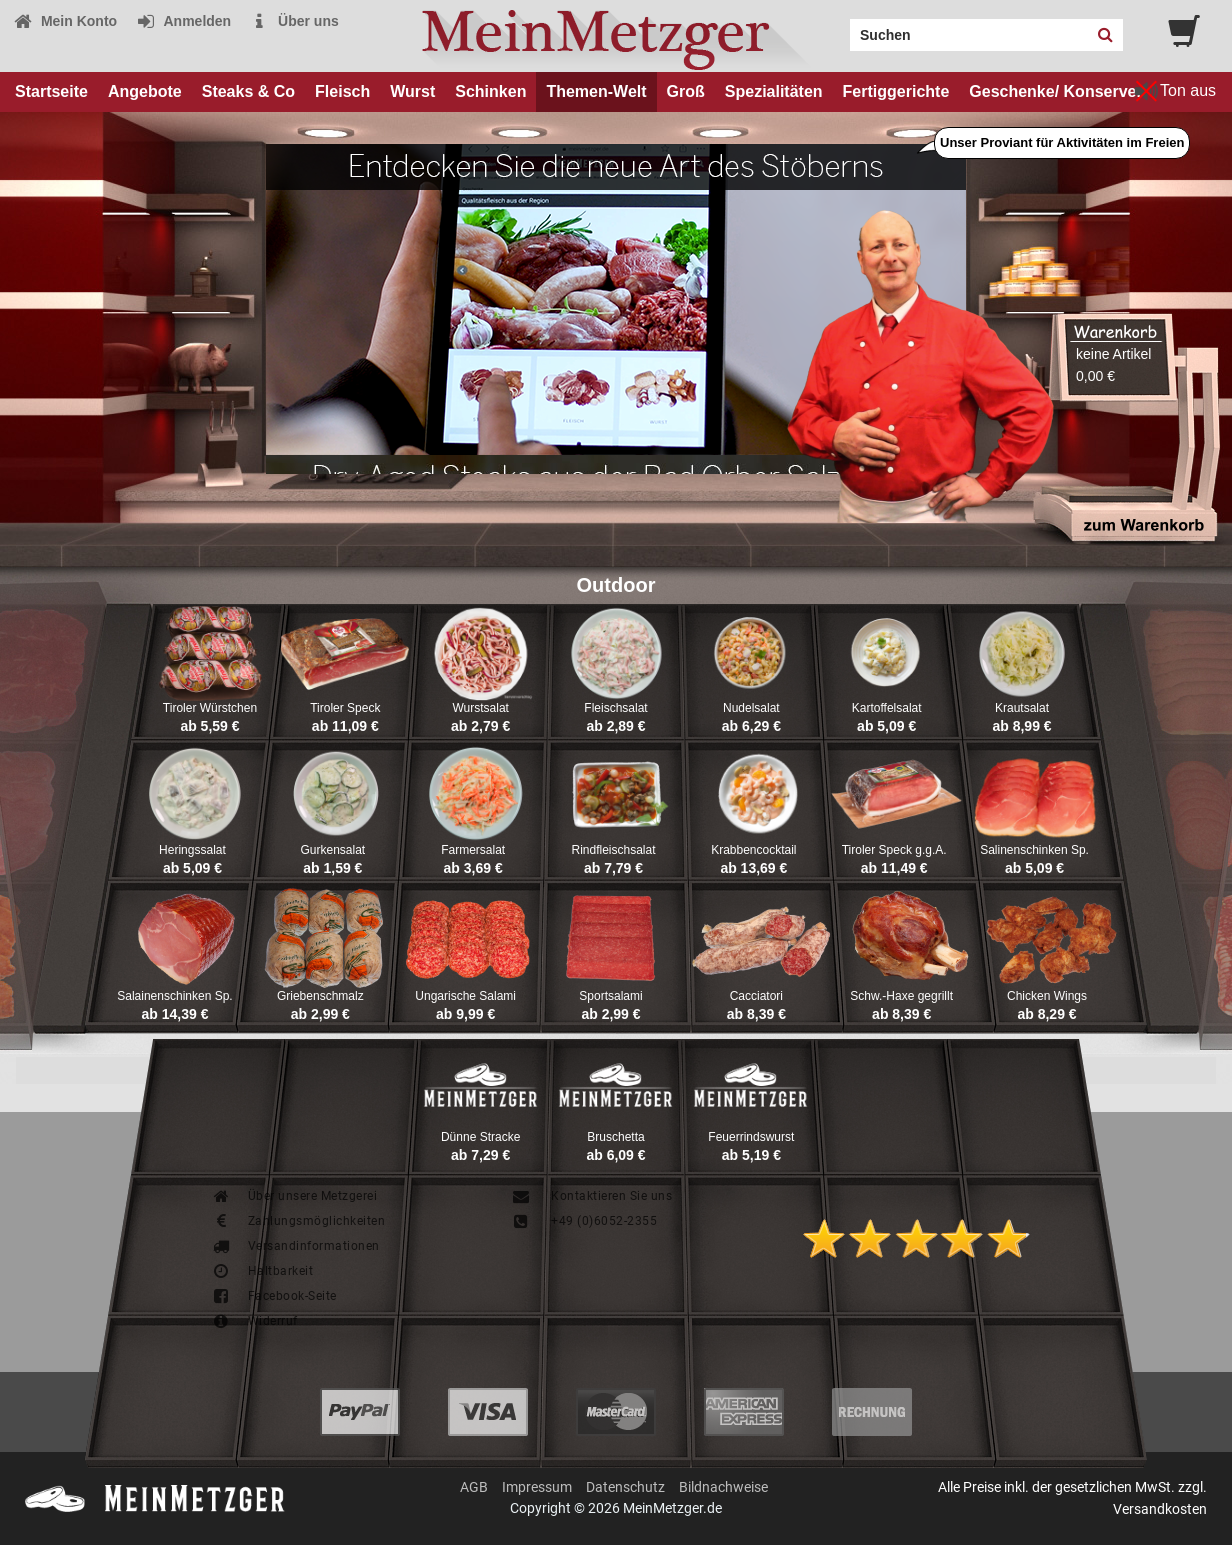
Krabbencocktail (753, 850)
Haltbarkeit (262, 1271)
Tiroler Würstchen (210, 708)
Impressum (537, 1487)
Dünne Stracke (480, 1137)
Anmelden (183, 21)
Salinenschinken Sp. (1034, 850)
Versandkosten (1160, 1509)
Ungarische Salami (465, 996)
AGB (474, 1487)
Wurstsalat (480, 708)
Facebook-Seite (274, 1296)
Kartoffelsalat (887, 708)
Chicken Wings (1047, 996)
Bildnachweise (723, 1487)
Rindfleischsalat (613, 850)
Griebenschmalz (320, 996)
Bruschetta (615, 1137)
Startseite (51, 91)
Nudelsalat (751, 708)
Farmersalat (473, 850)
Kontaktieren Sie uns (591, 1196)
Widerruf (254, 1321)
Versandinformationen (295, 1246)
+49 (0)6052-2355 (584, 1221)
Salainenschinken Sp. (174, 996)
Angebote (145, 91)
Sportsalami (610, 996)
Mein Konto (65, 21)
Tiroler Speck (345, 708)
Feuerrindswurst (751, 1137)
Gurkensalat (332, 850)
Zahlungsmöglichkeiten (298, 1221)
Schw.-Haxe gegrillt (901, 996)
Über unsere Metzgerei (294, 1196)
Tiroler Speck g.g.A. (894, 850)
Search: (838, 28)
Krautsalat (1022, 708)
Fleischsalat (615, 708)
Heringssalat (192, 850)
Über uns (294, 21)
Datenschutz (625, 1487)
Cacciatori (756, 996)
